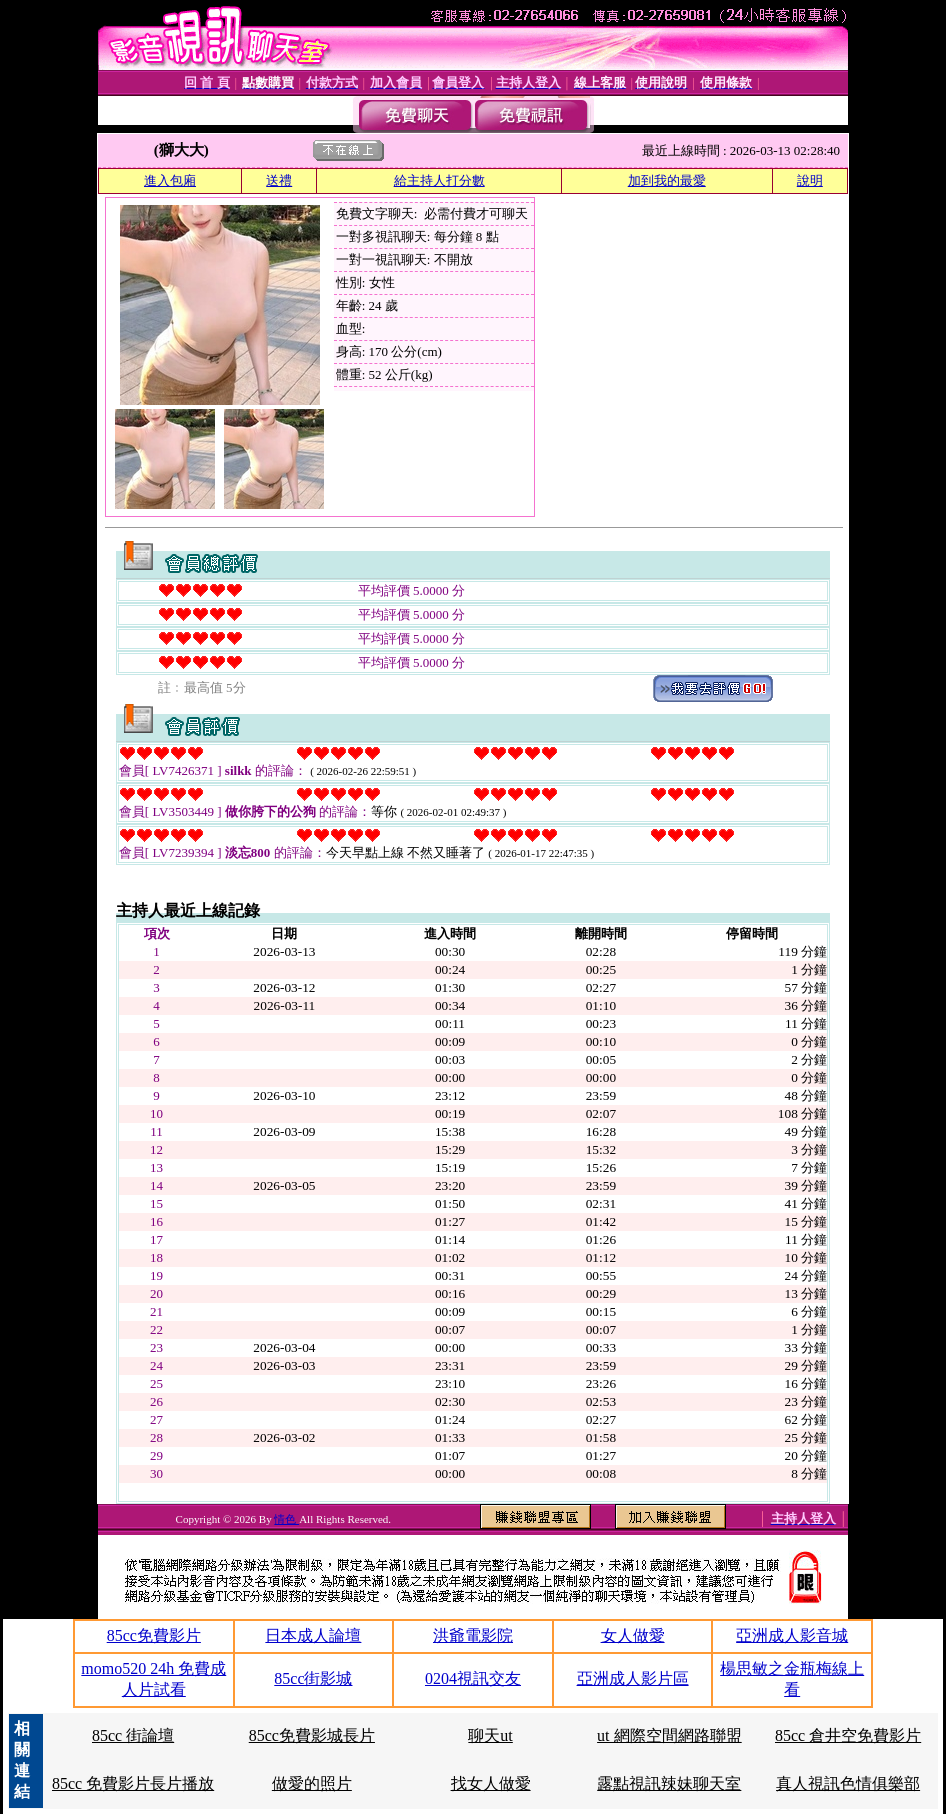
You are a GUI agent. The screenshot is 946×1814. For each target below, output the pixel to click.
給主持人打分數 (439, 180)
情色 (286, 1519)
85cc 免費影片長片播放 (133, 1783)
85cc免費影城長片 (312, 1735)
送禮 (279, 180)
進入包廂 (170, 180)
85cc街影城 (313, 1678)
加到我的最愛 (667, 180)
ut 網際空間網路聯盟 (669, 1735)
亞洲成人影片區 (633, 1678)
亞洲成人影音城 (792, 1635)
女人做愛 (633, 1635)
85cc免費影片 (154, 1635)
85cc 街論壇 (133, 1735)
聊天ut (490, 1735)
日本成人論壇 (313, 1635)
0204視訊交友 (473, 1678)
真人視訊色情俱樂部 (848, 1783)
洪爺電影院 (473, 1635)
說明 (810, 180)
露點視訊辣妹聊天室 (669, 1783)
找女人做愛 (491, 1783)
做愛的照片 (312, 1783)
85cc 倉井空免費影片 (848, 1735)
